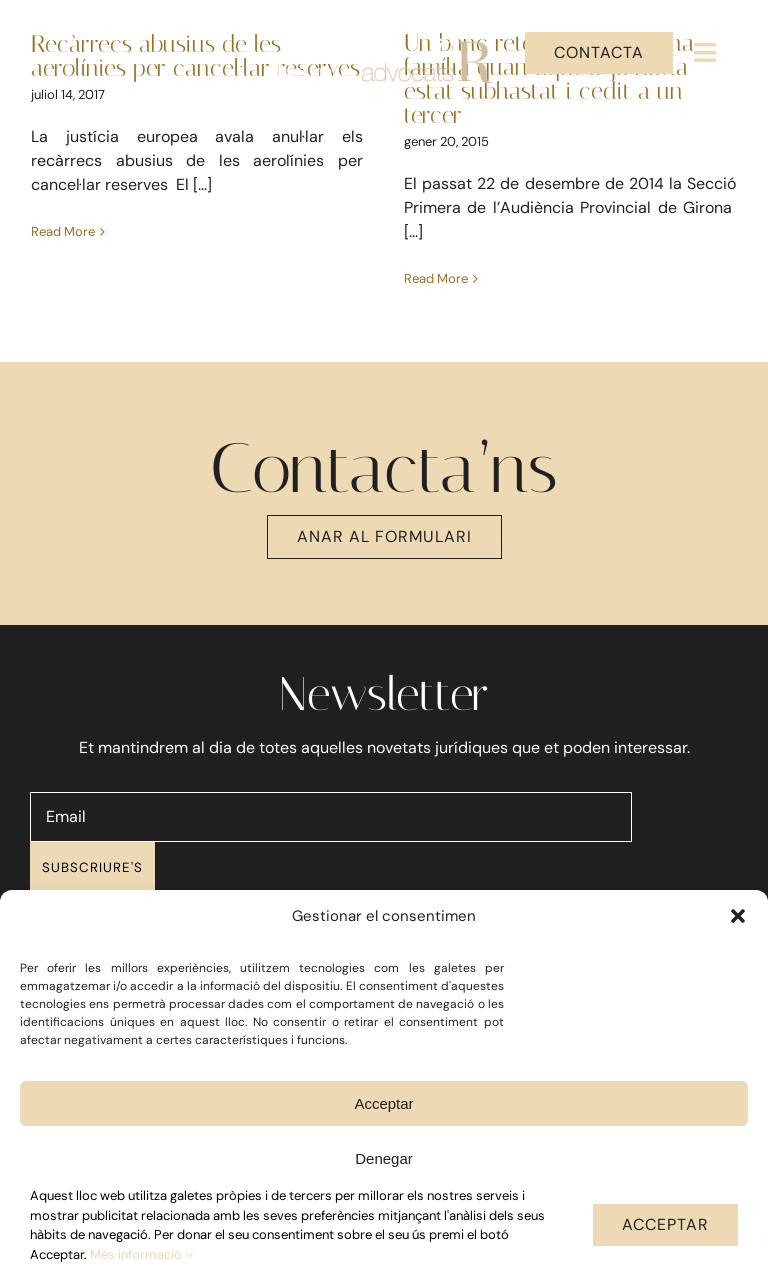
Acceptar (383, 1103)
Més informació (141, 1254)
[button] (738, 916)
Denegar (384, 1158)
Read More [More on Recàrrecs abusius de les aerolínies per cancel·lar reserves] (63, 278)
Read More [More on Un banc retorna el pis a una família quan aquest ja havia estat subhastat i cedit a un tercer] (436, 278)
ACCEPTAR (665, 1224)
